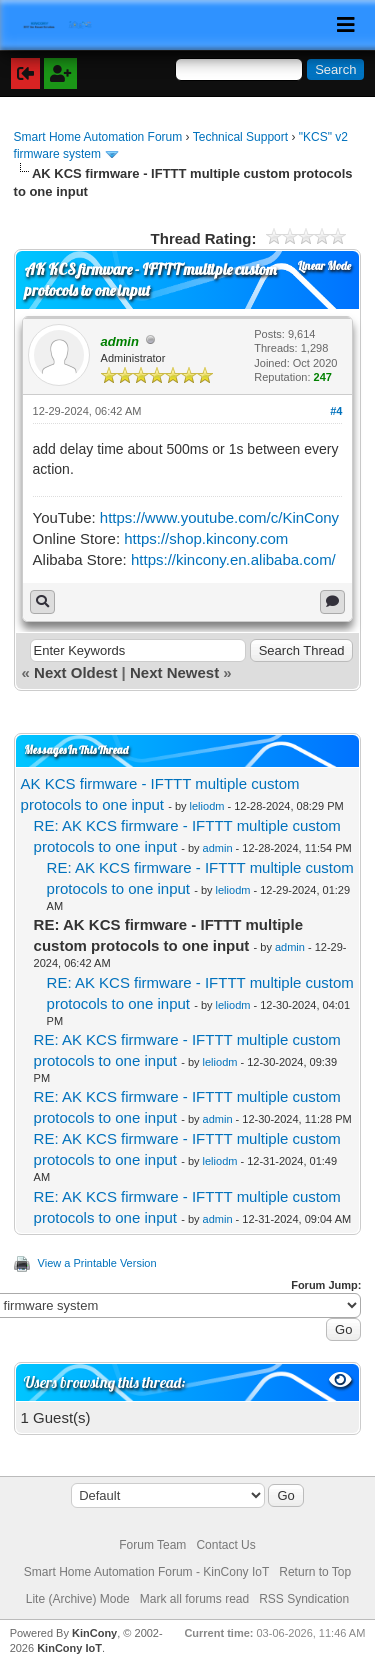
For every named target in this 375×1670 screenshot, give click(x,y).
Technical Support (240, 137)
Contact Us (225, 1545)
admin (218, 848)
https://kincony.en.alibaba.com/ (233, 559)
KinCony (94, 1633)
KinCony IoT (69, 1648)
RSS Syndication (304, 1599)
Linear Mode (324, 266)
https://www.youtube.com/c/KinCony (219, 517)
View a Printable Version (97, 1263)
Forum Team (152, 1545)
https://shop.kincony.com (206, 538)
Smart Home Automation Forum (98, 137)
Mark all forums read (194, 1599)
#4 (336, 411)
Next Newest (174, 672)
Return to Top (315, 1572)
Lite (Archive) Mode (78, 1599)
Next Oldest (75, 672)
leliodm (207, 806)
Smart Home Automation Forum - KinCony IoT (146, 1572)
